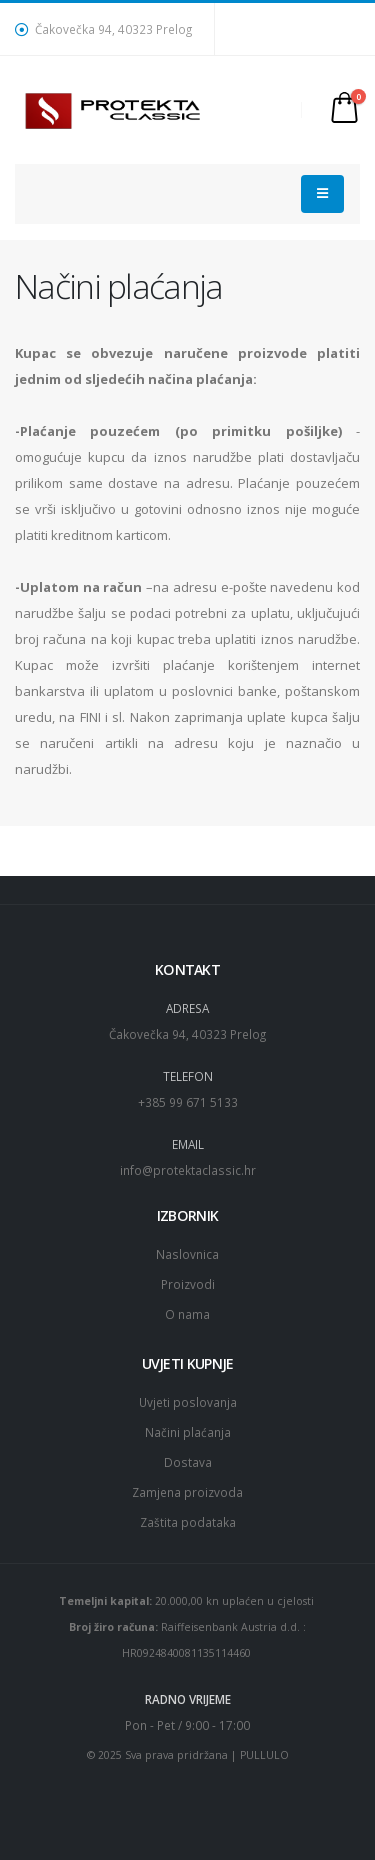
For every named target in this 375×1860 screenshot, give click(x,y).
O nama (187, 1314)
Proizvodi (188, 1284)
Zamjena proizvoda (187, 1492)
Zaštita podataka (188, 1522)
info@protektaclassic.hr (188, 1170)
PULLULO (264, 1755)
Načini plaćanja (188, 1432)
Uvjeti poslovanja (188, 1402)
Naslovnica (187, 1254)
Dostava (188, 1462)
